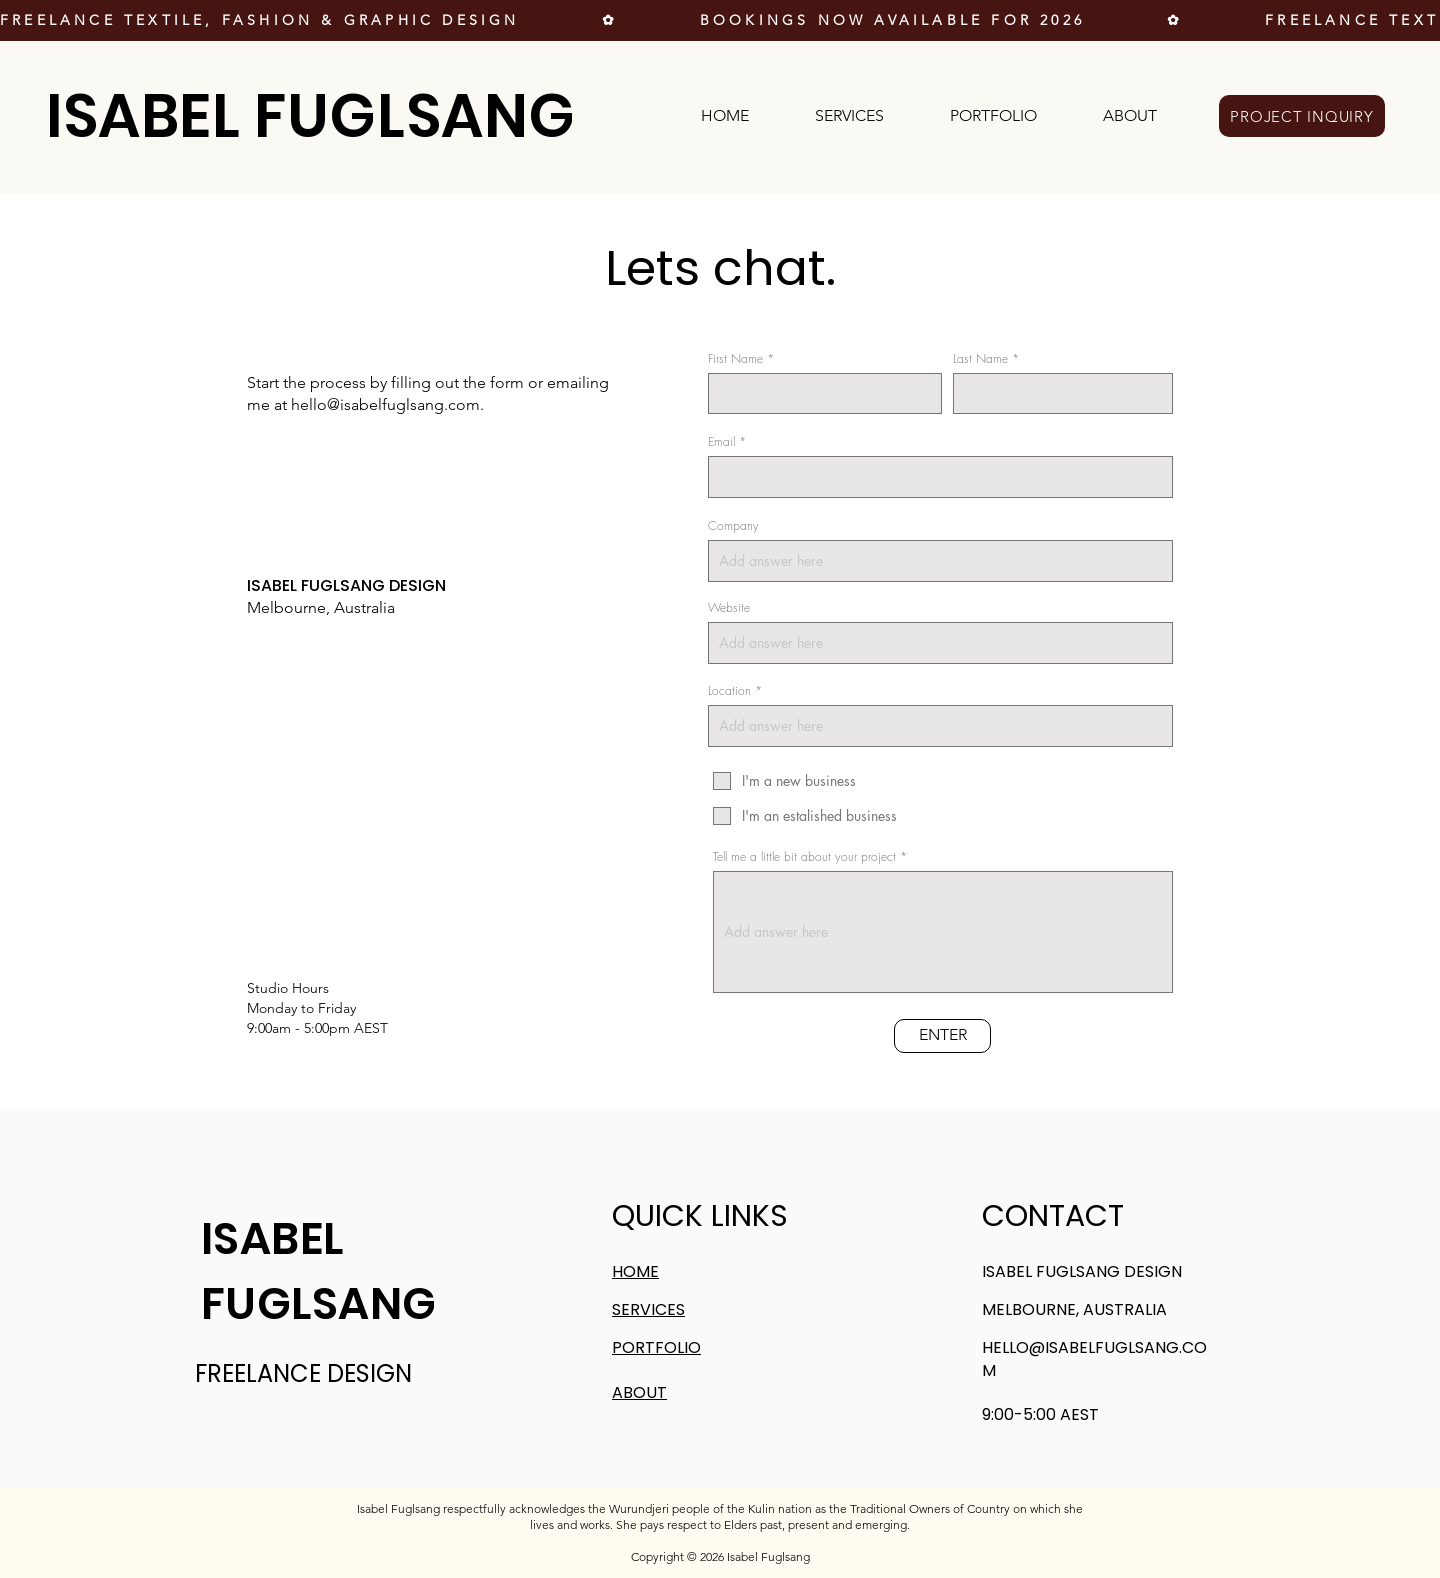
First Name (735, 359)
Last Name (980, 359)
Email (721, 442)
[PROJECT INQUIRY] (1302, 116)
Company (733, 526)
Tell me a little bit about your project (804, 857)
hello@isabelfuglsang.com (385, 404)
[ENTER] (942, 1036)
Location (729, 691)
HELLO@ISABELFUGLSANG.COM (1094, 1358)
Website (729, 608)
